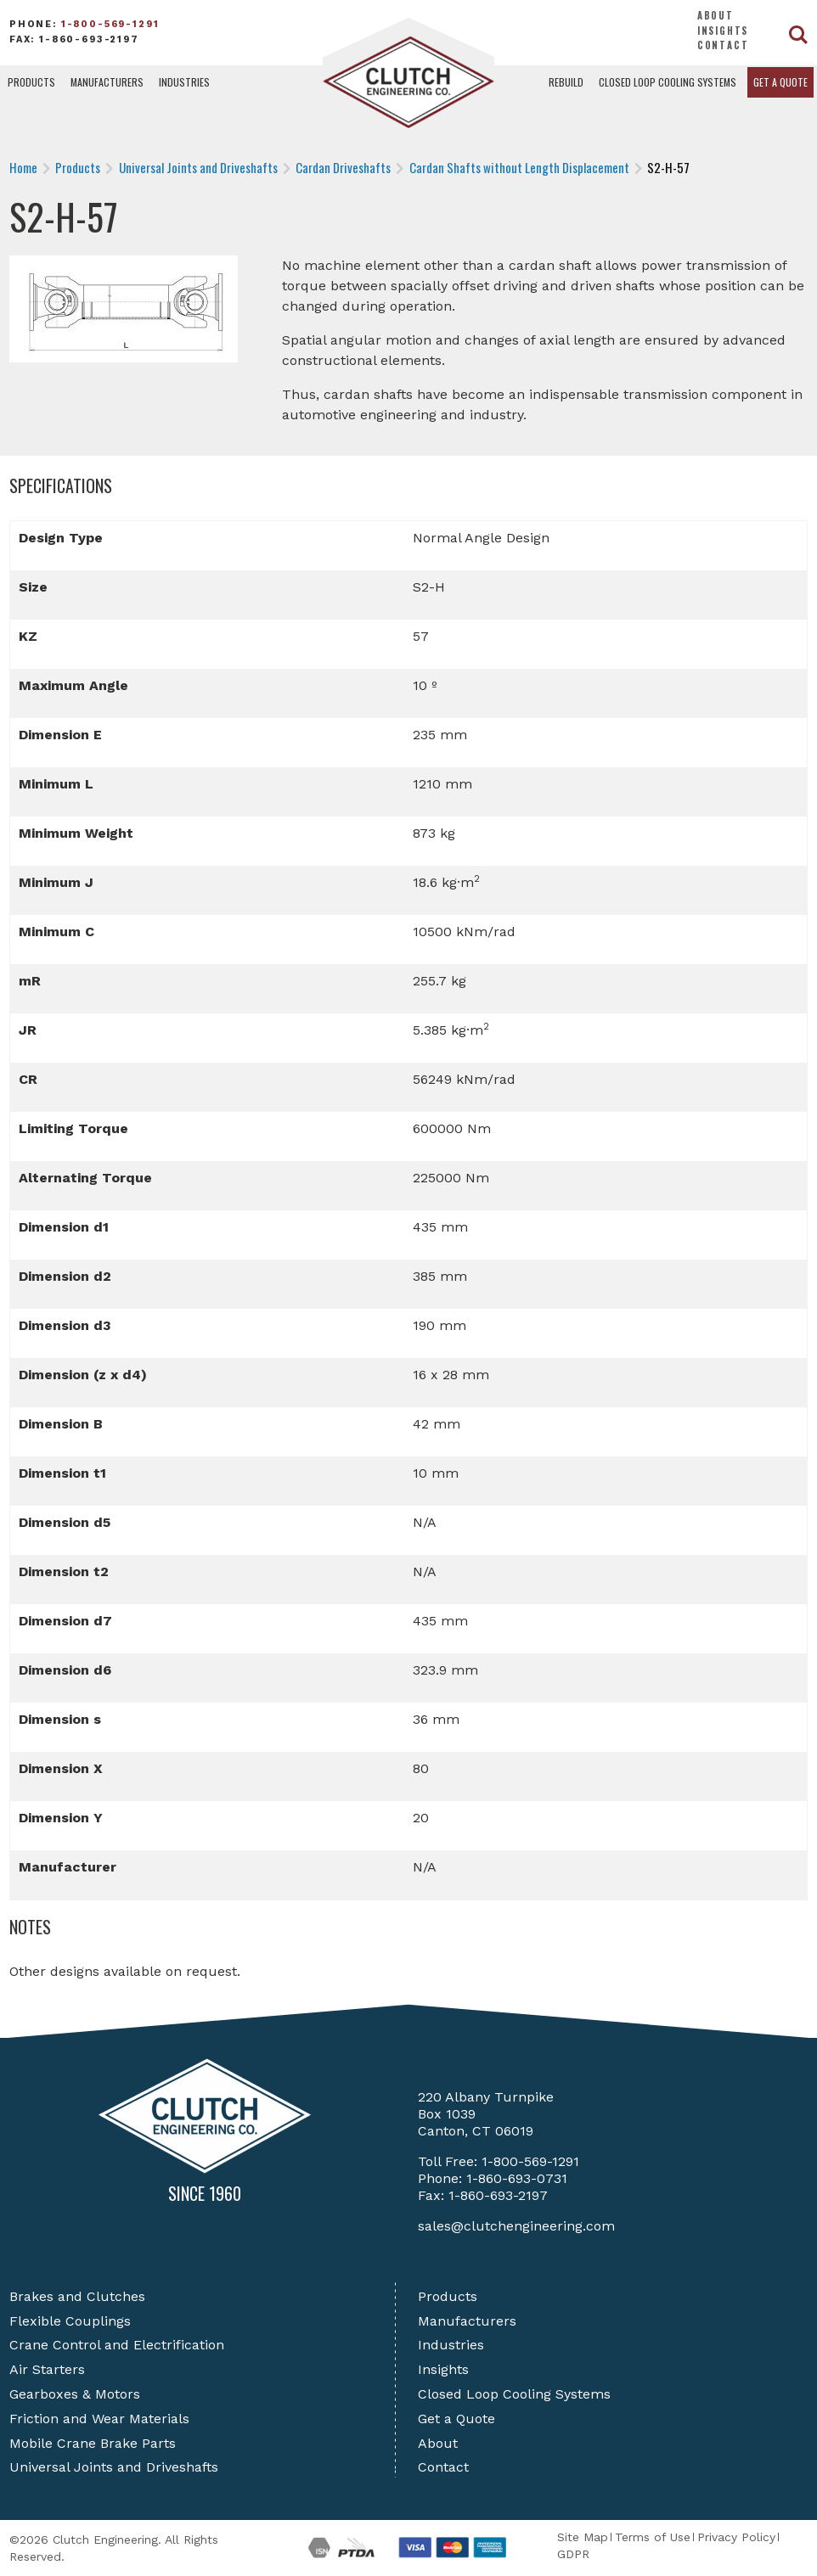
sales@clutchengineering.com (516, 2226)
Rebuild (566, 82)
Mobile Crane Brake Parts (92, 2443)
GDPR (573, 2554)
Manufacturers (107, 82)
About (715, 15)
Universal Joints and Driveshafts (113, 2467)
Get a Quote (780, 82)
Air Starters (47, 2369)
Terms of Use (652, 2537)
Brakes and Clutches (77, 2296)
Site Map (582, 2537)
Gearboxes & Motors (74, 2394)
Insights (723, 30)
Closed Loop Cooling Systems (667, 82)
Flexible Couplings (70, 2321)
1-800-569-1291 (110, 24)
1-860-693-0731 (516, 2178)
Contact (723, 45)
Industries (184, 82)
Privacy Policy (736, 2537)
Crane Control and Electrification (116, 2345)
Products (31, 82)
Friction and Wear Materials (99, 2418)
